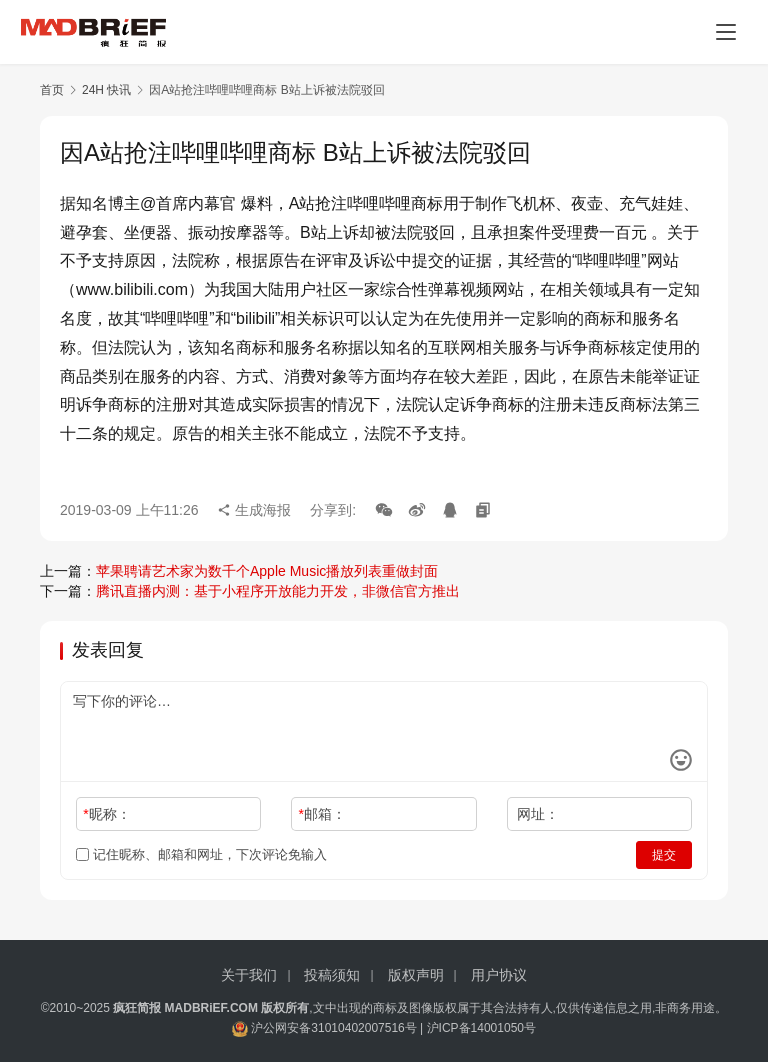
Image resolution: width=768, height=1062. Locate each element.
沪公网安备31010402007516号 (333, 1028)
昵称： (106, 814)
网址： (538, 814)
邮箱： (322, 814)
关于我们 (249, 975)
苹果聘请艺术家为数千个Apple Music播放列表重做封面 (267, 571)
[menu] (726, 32)
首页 (52, 90)
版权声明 (416, 975)
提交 (664, 855)
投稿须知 (332, 975)
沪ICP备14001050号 (481, 1028)
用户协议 (499, 975)
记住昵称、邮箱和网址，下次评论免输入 (201, 854)
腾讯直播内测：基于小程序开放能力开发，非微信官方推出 (278, 591)
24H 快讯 (106, 90)
